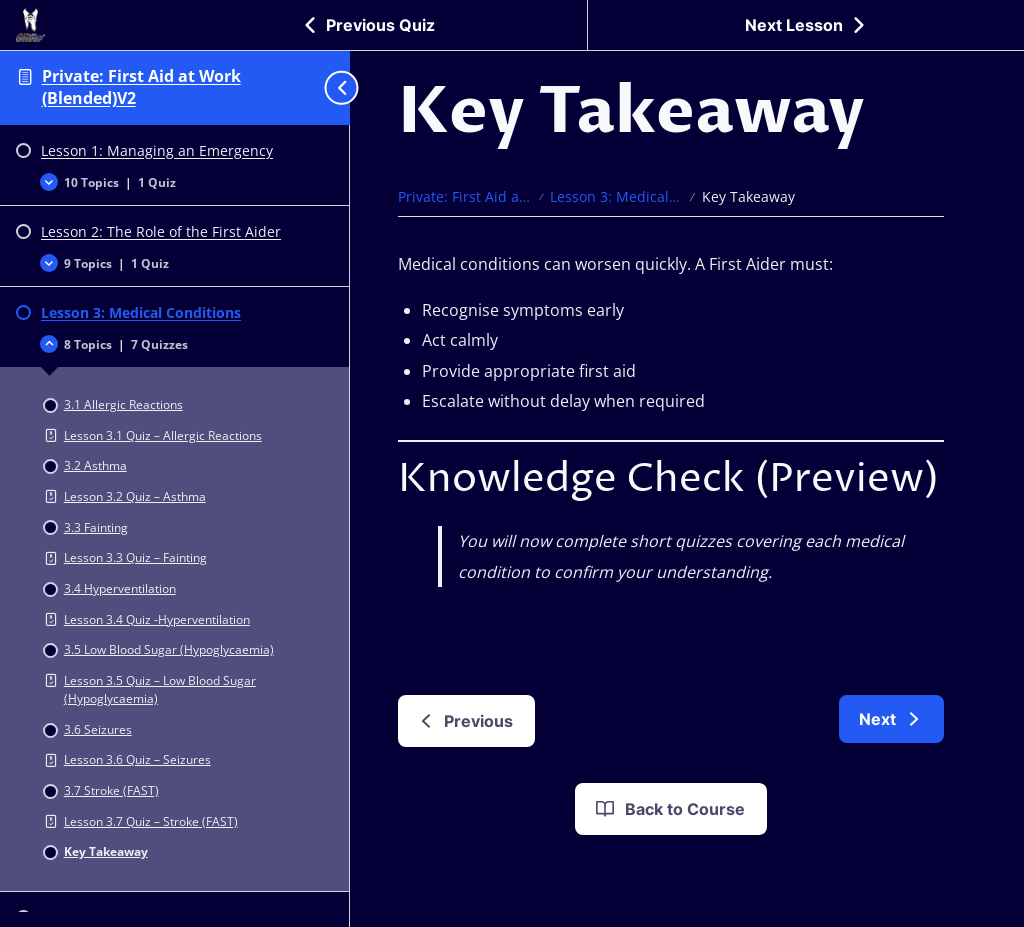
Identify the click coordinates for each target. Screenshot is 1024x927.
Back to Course (669, 809)
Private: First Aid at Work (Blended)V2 (141, 87)
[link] (891, 719)
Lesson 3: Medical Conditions (616, 196)
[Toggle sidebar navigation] (332, 87)
